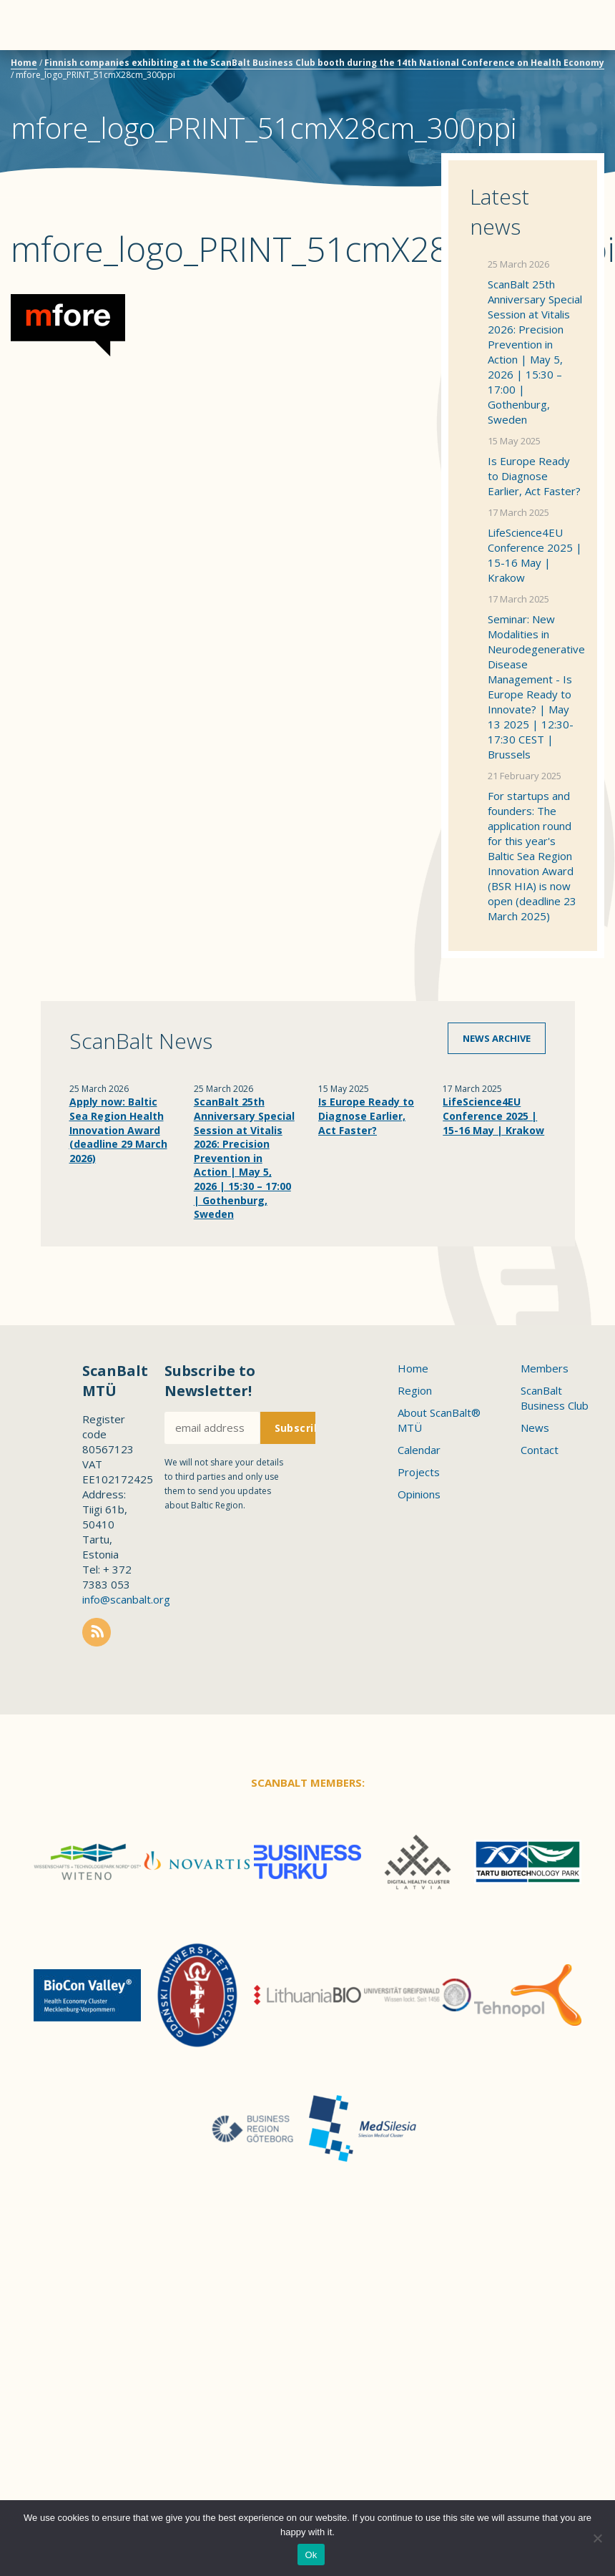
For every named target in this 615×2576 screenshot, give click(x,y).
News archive (497, 1038)
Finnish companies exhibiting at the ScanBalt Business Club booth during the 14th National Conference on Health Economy (324, 63)
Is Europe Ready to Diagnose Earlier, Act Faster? (534, 476)
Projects (419, 1472)
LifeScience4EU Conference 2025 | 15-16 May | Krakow (535, 555)
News (535, 1427)
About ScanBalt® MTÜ (439, 1420)
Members (545, 1368)
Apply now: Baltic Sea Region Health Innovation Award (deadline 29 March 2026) (118, 1129)
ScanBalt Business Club (555, 1398)
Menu (35, 25)
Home (24, 63)
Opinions (419, 1494)
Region (415, 1390)
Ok (311, 2555)
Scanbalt (568, 68)
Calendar (419, 1450)
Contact (540, 1450)
